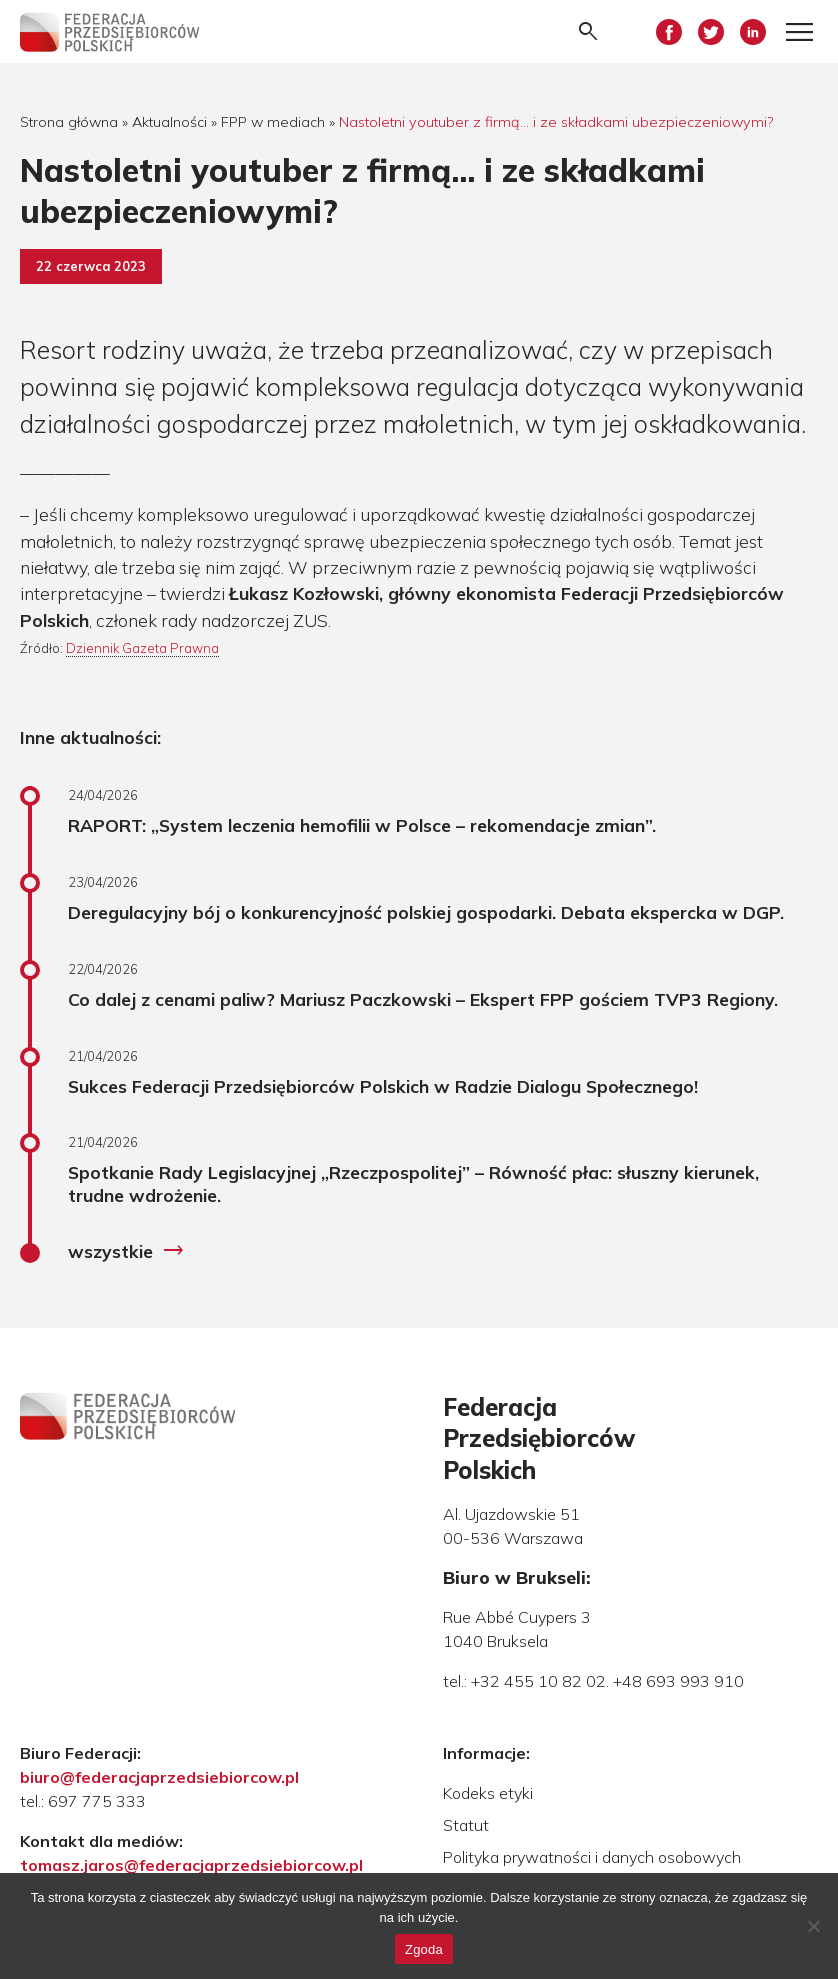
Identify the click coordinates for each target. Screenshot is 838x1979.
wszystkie (126, 1251)
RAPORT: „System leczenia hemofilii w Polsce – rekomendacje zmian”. (362, 825)
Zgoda (424, 1949)
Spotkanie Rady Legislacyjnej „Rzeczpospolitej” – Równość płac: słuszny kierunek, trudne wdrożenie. (413, 1183)
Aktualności (169, 122)
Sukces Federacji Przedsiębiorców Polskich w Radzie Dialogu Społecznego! (383, 1086)
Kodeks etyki (488, 1793)
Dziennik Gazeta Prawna (142, 648)
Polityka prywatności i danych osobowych (592, 1857)
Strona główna (69, 122)
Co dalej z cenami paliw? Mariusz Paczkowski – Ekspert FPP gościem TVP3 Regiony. (423, 999)
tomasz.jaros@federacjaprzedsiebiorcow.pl (191, 1865)
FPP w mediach (273, 122)
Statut (466, 1825)
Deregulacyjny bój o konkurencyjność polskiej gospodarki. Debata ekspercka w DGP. (426, 912)
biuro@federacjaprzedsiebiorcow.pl (159, 1777)
